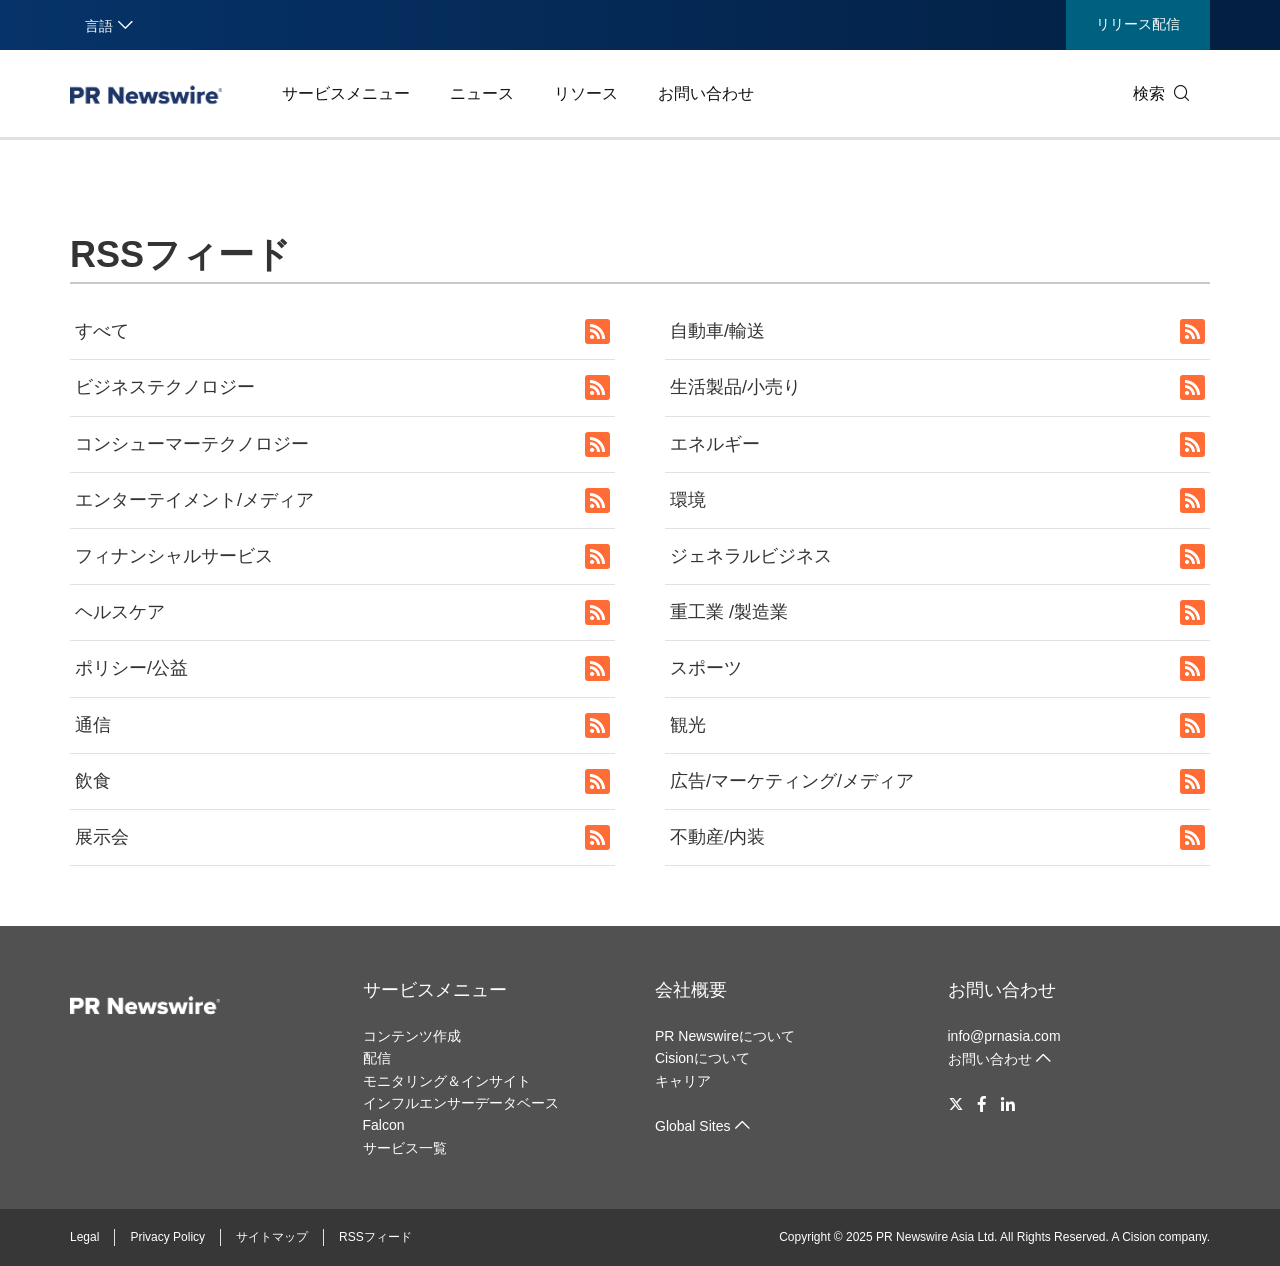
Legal (84, 1237)
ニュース (482, 93)
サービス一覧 (405, 1148)
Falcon (384, 1125)
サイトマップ (272, 1237)
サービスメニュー (346, 93)
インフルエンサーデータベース (461, 1103)
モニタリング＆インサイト (447, 1081)
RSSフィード (375, 1237)
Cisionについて (702, 1058)
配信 (377, 1058)
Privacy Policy (167, 1237)
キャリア (683, 1081)
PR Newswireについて (725, 1036)
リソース (586, 93)
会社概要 (691, 990)
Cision (1138, 1237)
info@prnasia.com (1004, 1036)
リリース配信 (1138, 24)
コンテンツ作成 (412, 1036)
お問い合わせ (706, 93)
